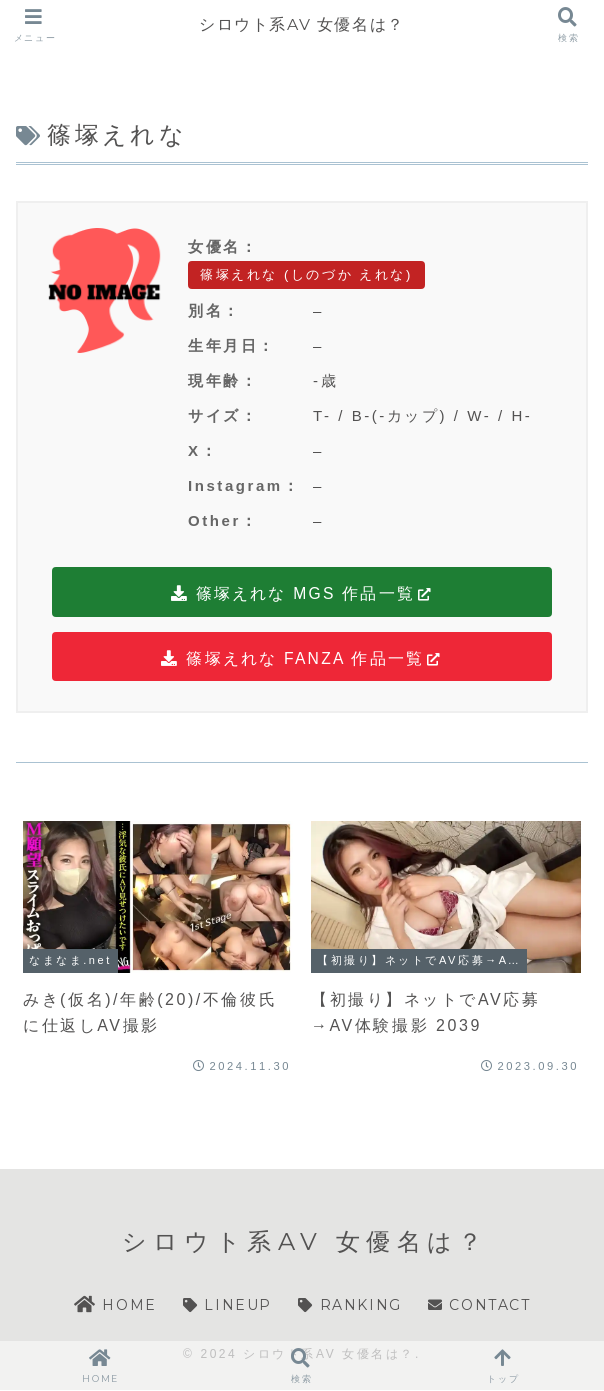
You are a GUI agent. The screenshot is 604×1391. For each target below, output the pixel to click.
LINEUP (227, 1306)
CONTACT (479, 1306)
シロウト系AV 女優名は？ (302, 24)
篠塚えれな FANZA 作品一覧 (302, 659)
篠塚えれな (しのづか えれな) (306, 274)
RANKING (349, 1306)
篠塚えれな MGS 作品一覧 (302, 594)
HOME (114, 1306)
